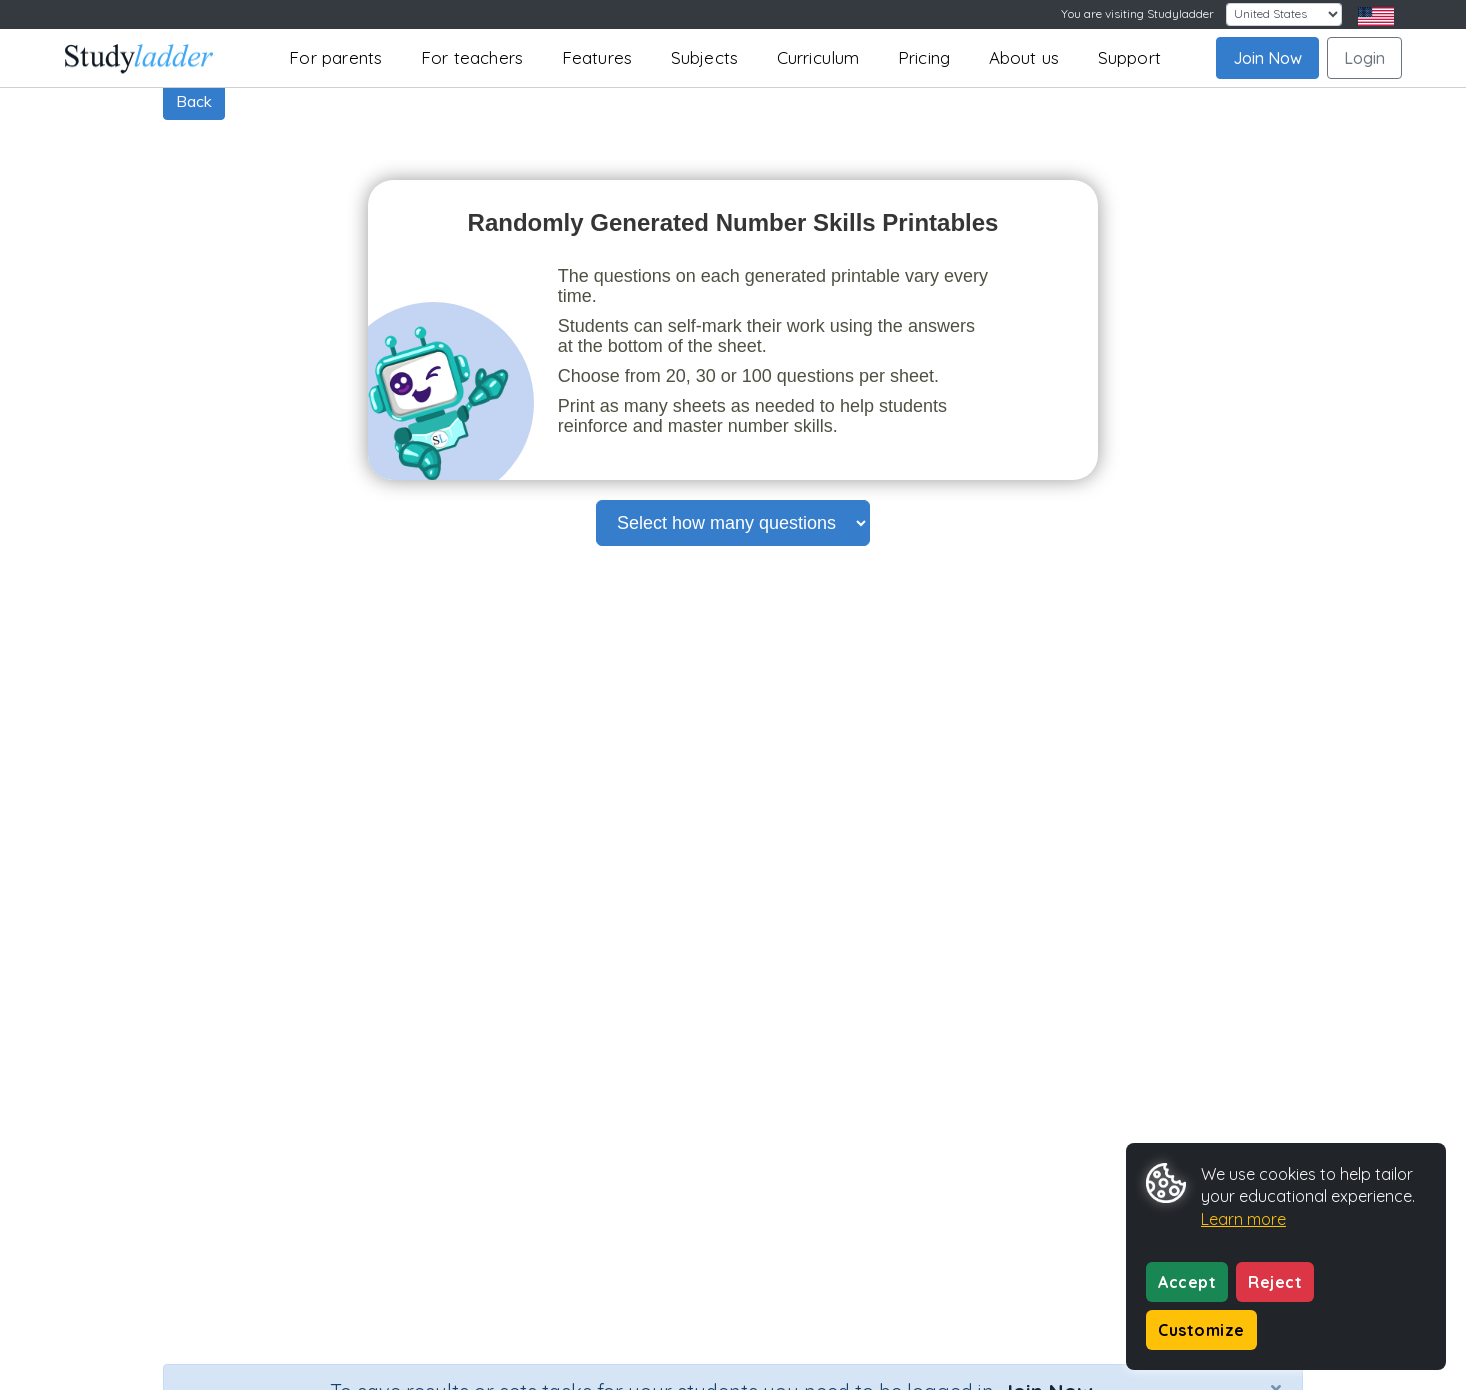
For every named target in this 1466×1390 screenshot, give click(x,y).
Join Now (1267, 58)
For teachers (472, 57)
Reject (1275, 1282)
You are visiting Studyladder (1137, 13)
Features (597, 57)
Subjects (705, 57)
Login (1364, 58)
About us (1024, 57)
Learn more (1243, 1219)
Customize (1201, 1330)
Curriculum (818, 57)
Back (194, 101)
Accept (1187, 1282)
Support (1129, 57)
